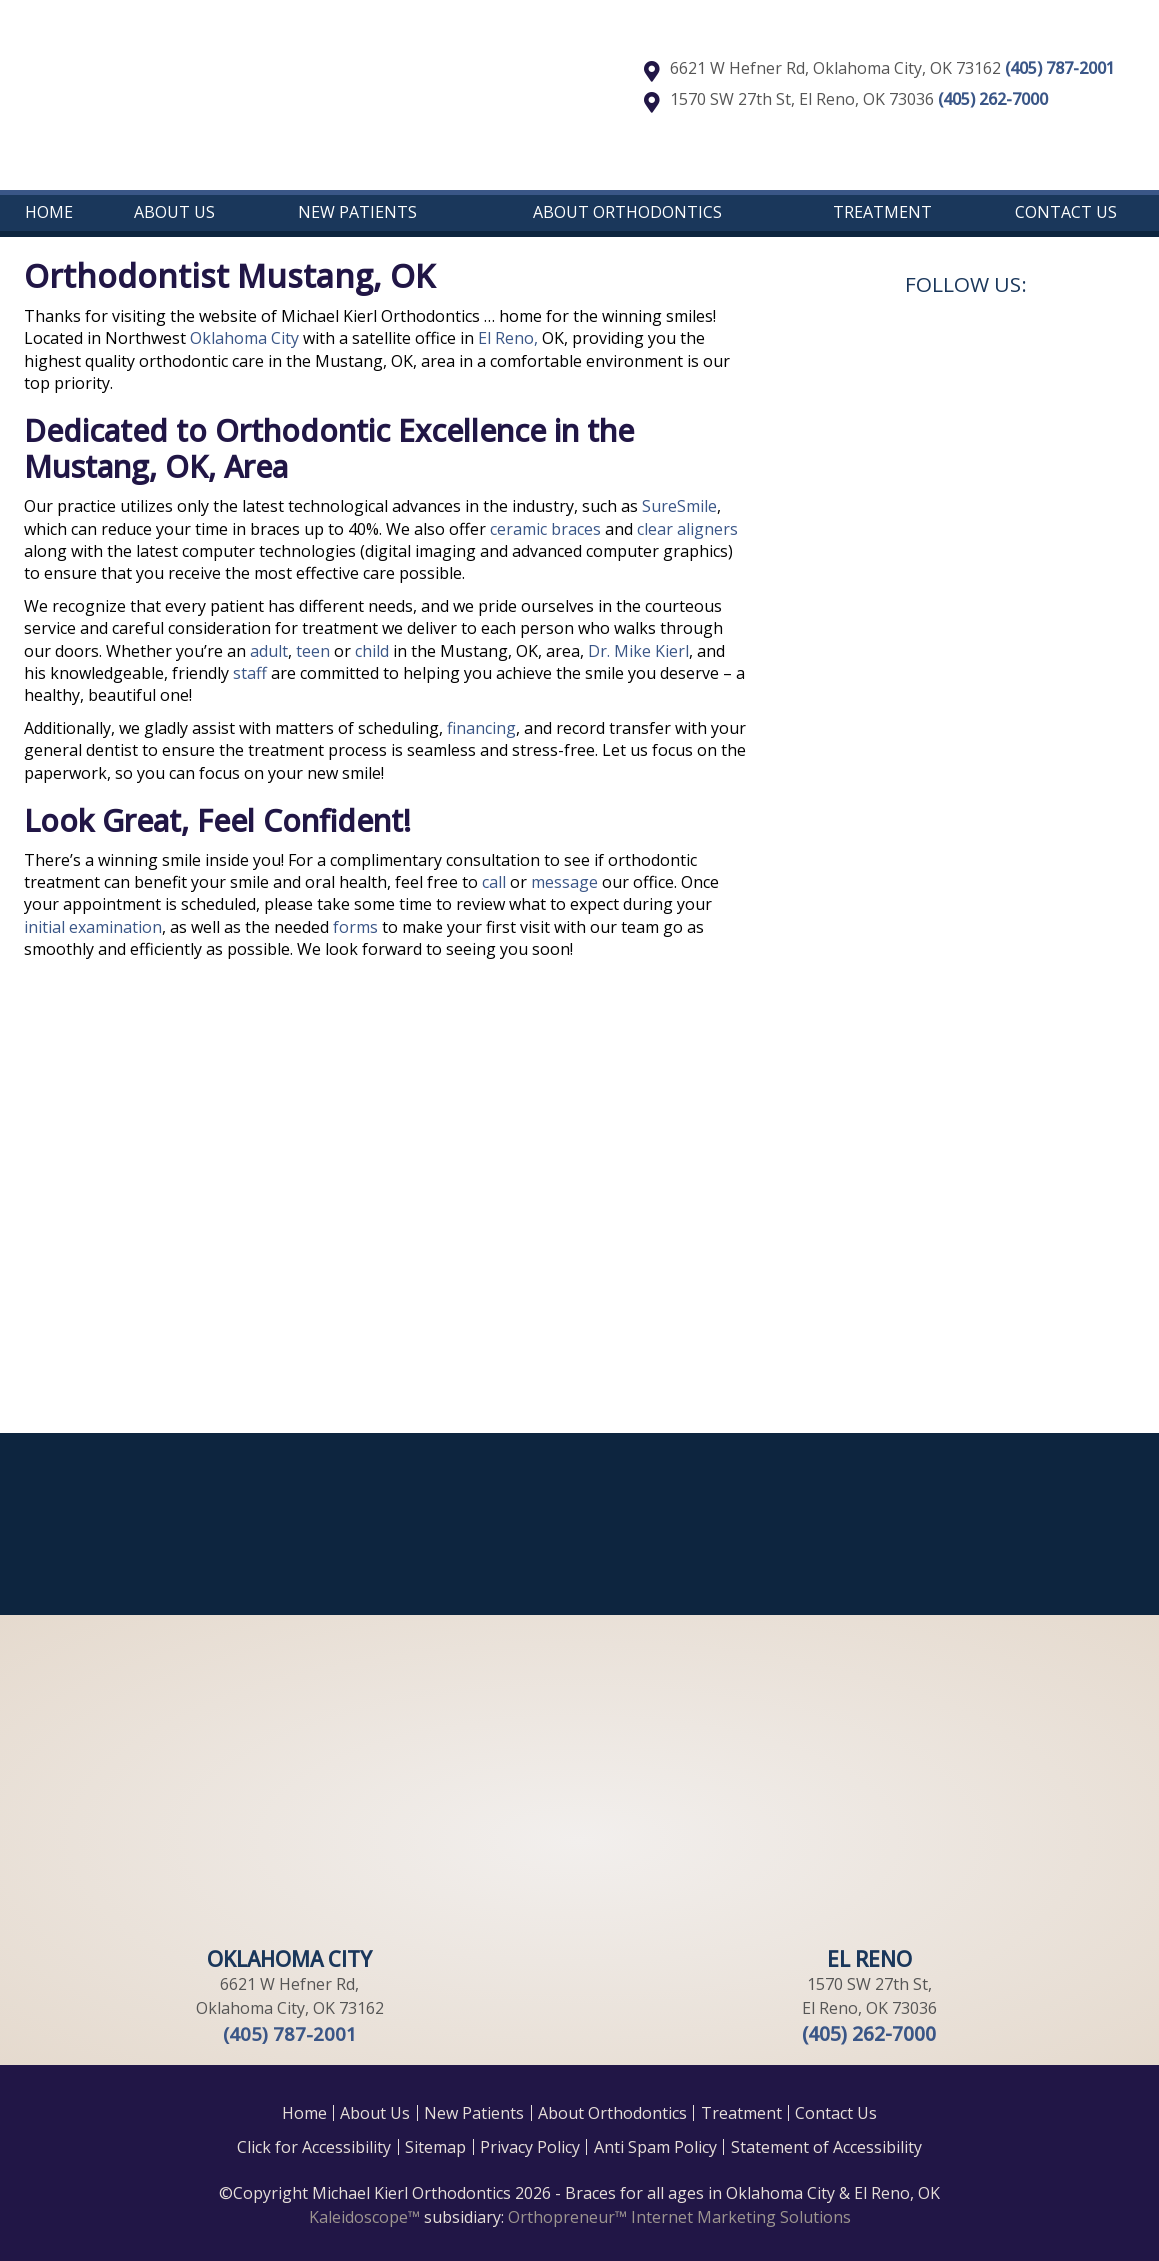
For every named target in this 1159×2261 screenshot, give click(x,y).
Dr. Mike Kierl (638, 651)
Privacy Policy (530, 2147)
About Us (174, 212)
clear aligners (687, 529)
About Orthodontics (627, 212)
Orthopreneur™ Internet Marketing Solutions (679, 2217)
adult (269, 651)
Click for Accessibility (314, 2147)
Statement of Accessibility (826, 2147)
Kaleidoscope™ (364, 2217)
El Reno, (508, 338)
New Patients (357, 212)
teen (315, 651)
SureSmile (679, 506)
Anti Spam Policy (655, 2147)
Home (49, 212)
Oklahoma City (244, 338)
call (494, 882)
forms (355, 927)
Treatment (882, 212)
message (564, 882)
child (374, 651)
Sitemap (435, 2147)
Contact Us (1066, 212)
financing (481, 728)
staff (250, 673)
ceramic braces (547, 529)
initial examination (93, 927)
